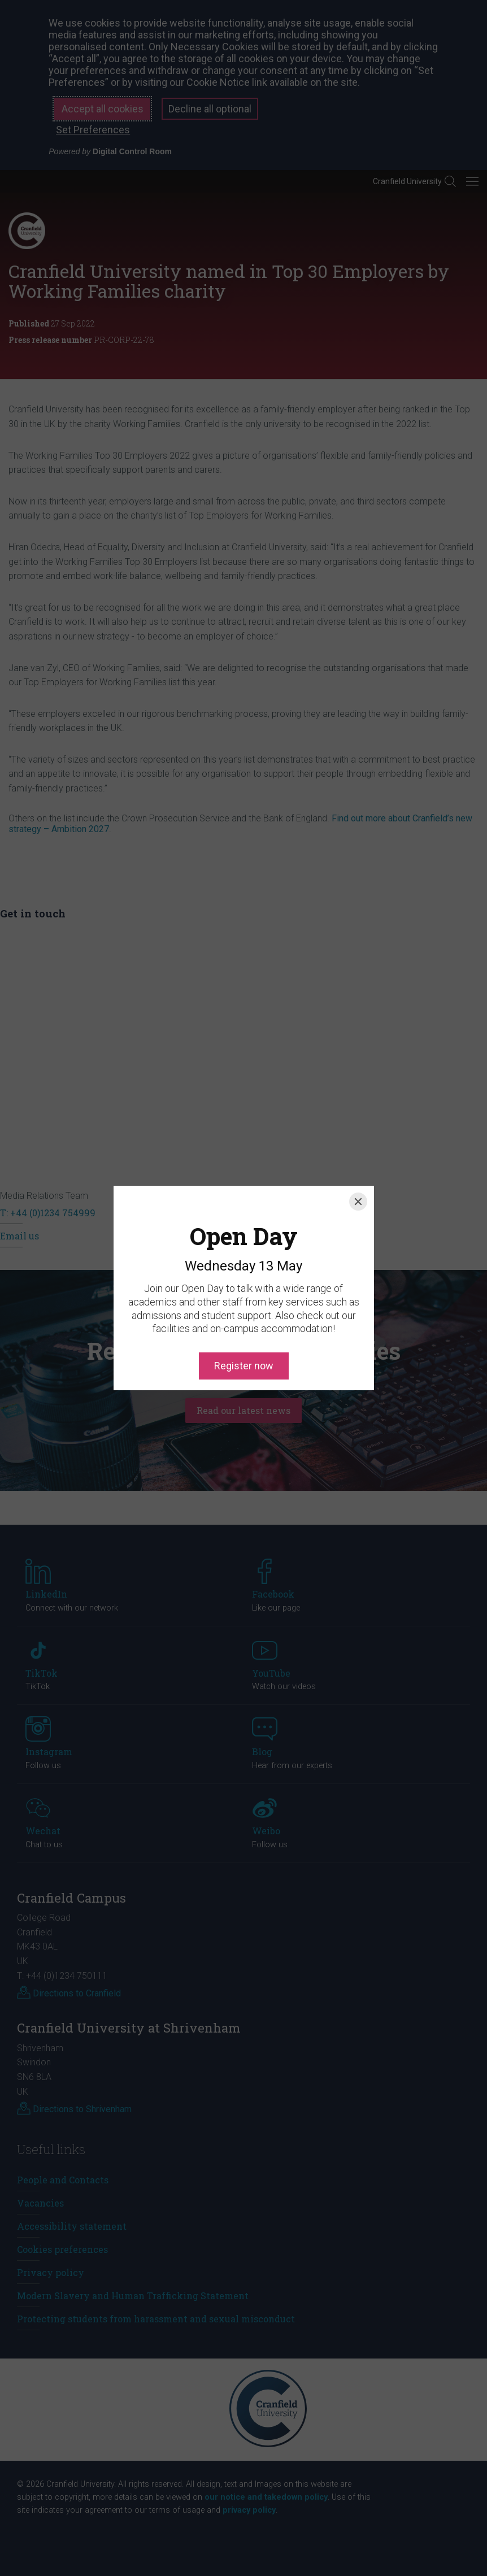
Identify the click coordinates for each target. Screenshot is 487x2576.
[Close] (358, 1150)
